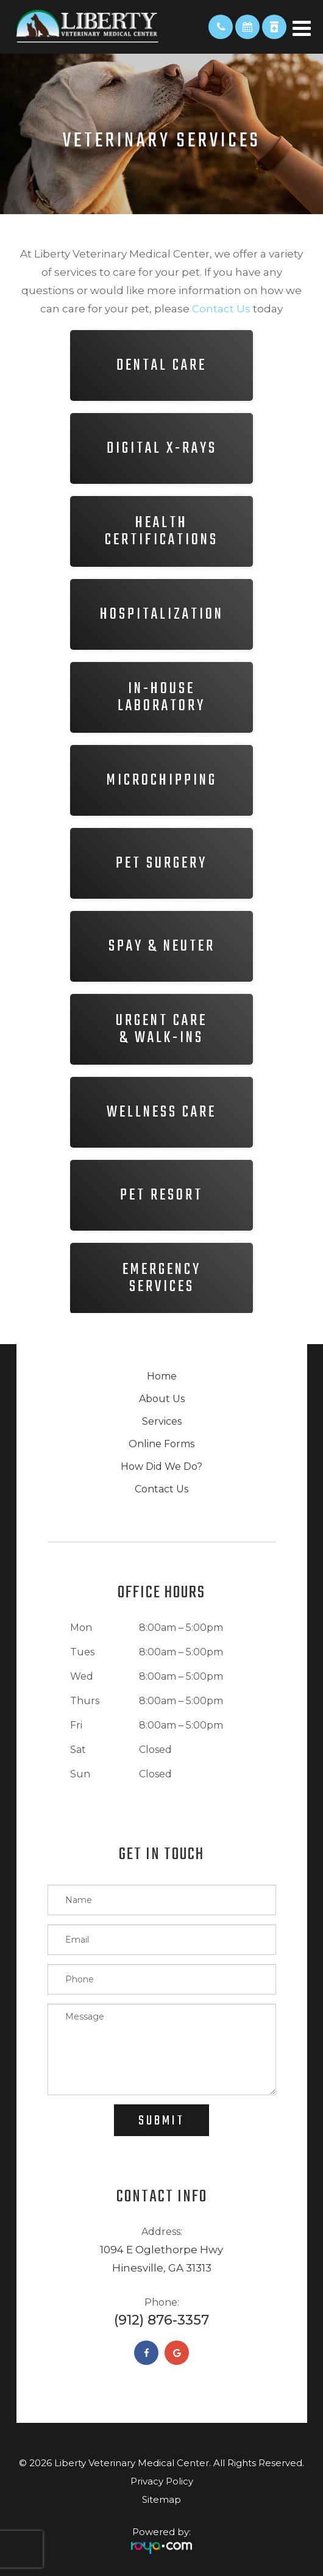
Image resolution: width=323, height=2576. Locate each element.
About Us (162, 1399)
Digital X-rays (162, 448)
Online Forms (161, 1444)
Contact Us (161, 1489)
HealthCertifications (161, 531)
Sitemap (161, 2499)
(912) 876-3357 (161, 2320)
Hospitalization (162, 614)
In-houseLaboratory (161, 697)
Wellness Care (161, 1112)
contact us (221, 309)
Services (162, 1421)
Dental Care (161, 365)
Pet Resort (161, 1195)
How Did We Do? (161, 1466)
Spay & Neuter (161, 946)
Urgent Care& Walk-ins (161, 1029)
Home (162, 1376)
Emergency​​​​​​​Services (161, 1278)
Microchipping (162, 780)
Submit (161, 2120)
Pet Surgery (161, 863)
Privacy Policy (161, 2481)
